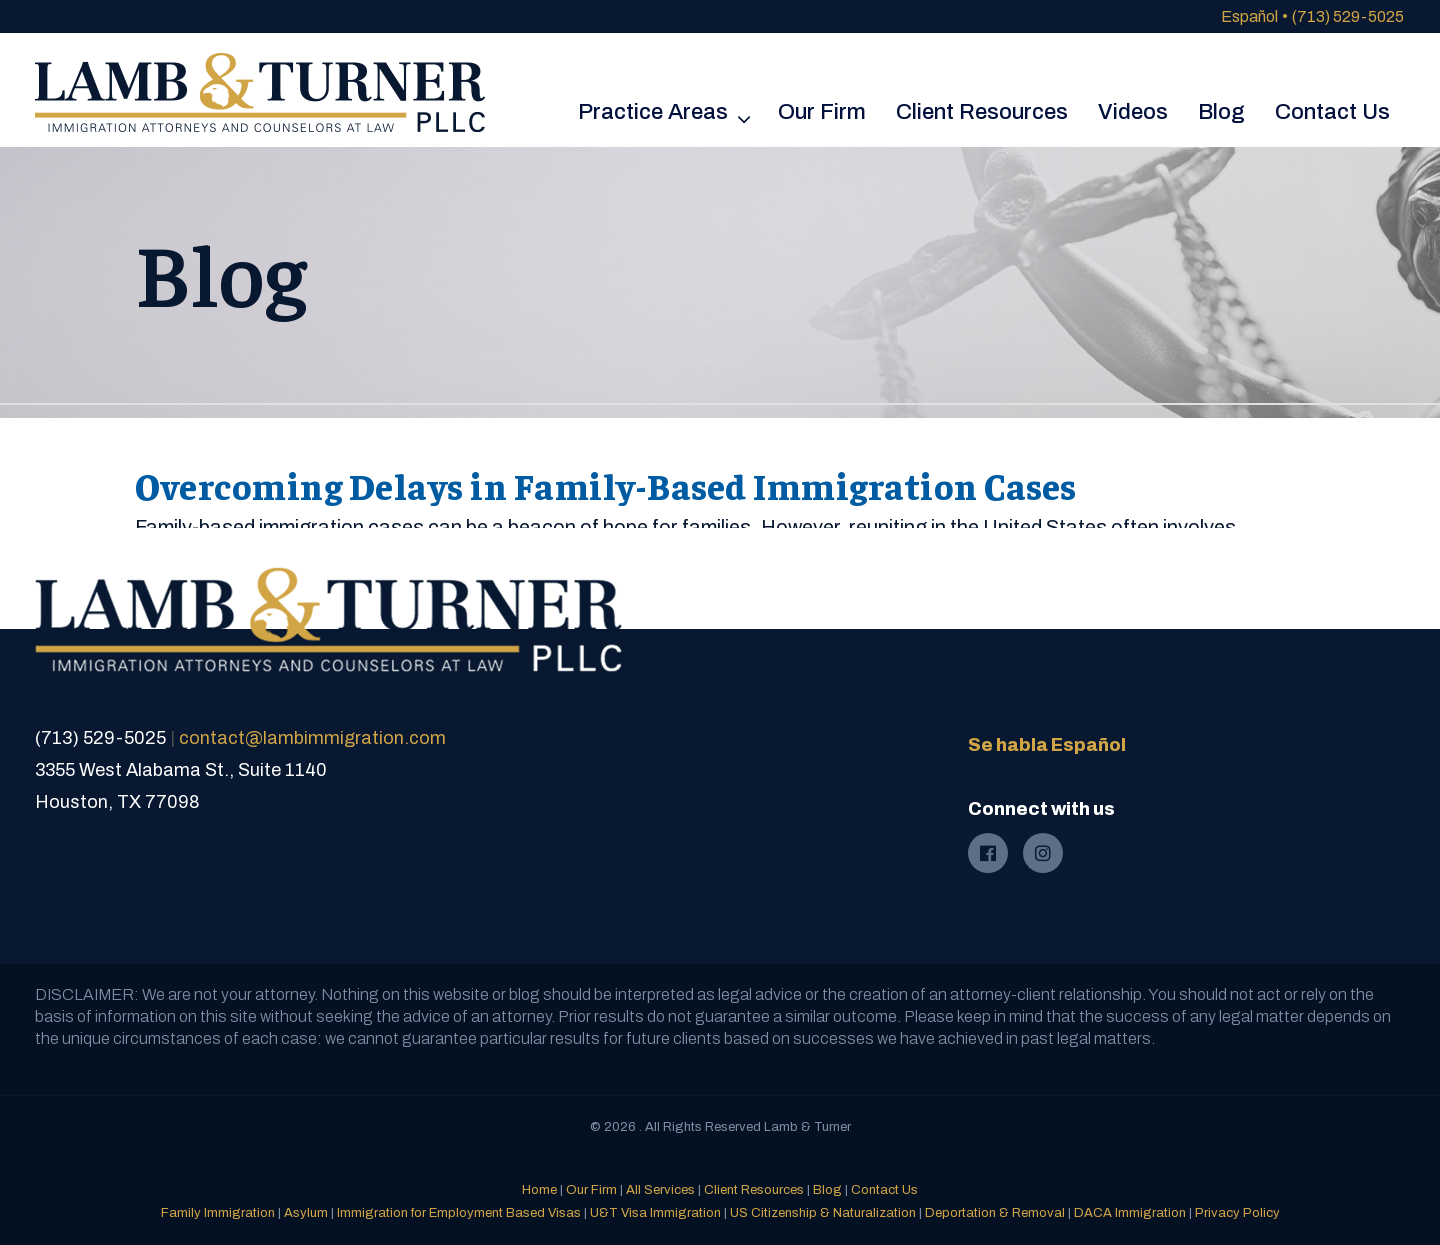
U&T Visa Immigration (655, 1213)
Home (539, 1190)
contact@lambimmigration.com (312, 738)
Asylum (306, 1213)
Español (1249, 16)
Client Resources (754, 1190)
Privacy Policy (1237, 1213)
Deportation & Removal (995, 1213)
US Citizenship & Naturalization (823, 1213)
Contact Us (884, 1190)
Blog (827, 1190)
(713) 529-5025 (1348, 16)
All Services (660, 1190)
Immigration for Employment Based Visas (459, 1213)
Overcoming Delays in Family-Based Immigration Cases (606, 485)
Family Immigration (218, 1213)
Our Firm (591, 1190)
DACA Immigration (1130, 1213)
